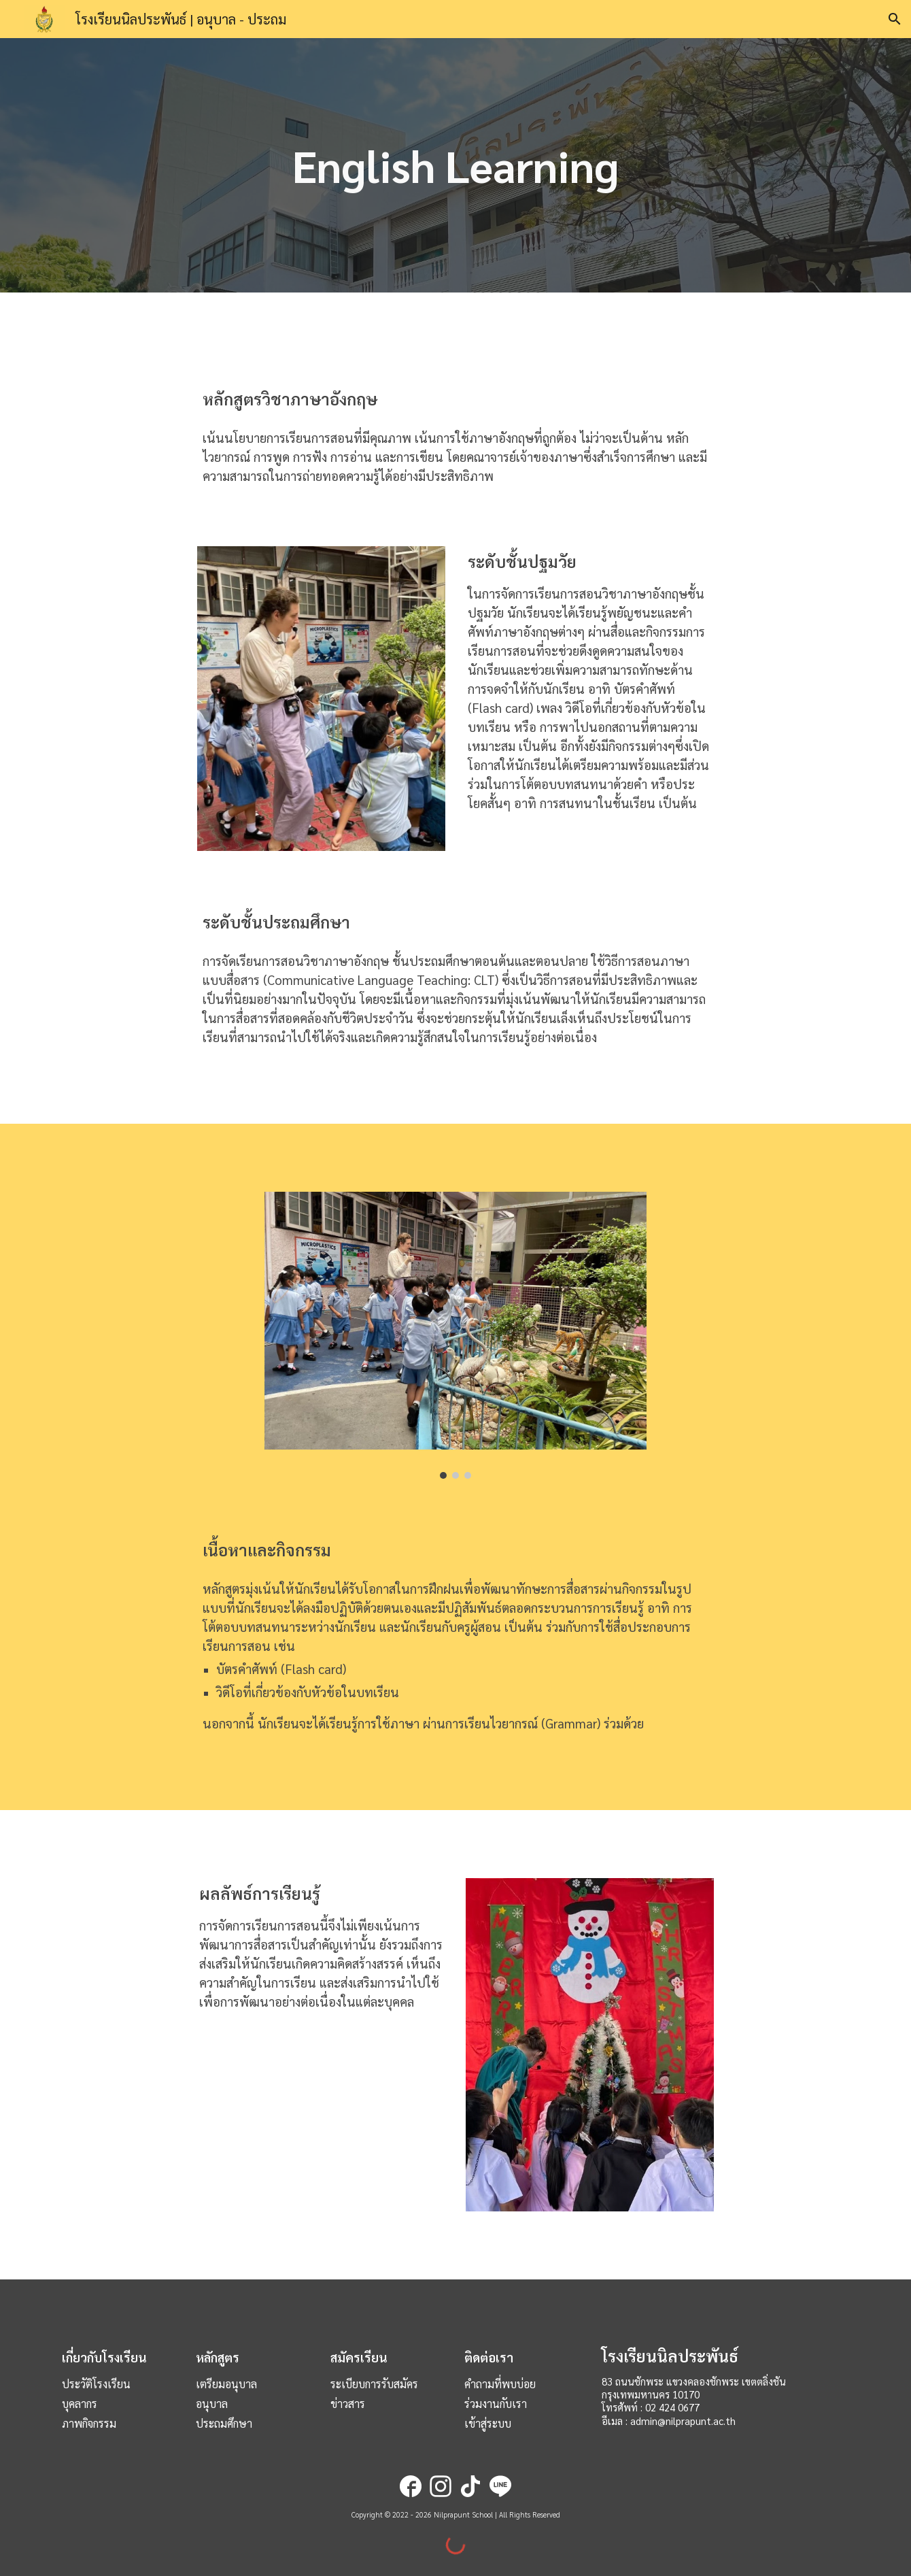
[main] (455, 165)
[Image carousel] (455, 1335)
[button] (894, 19)
